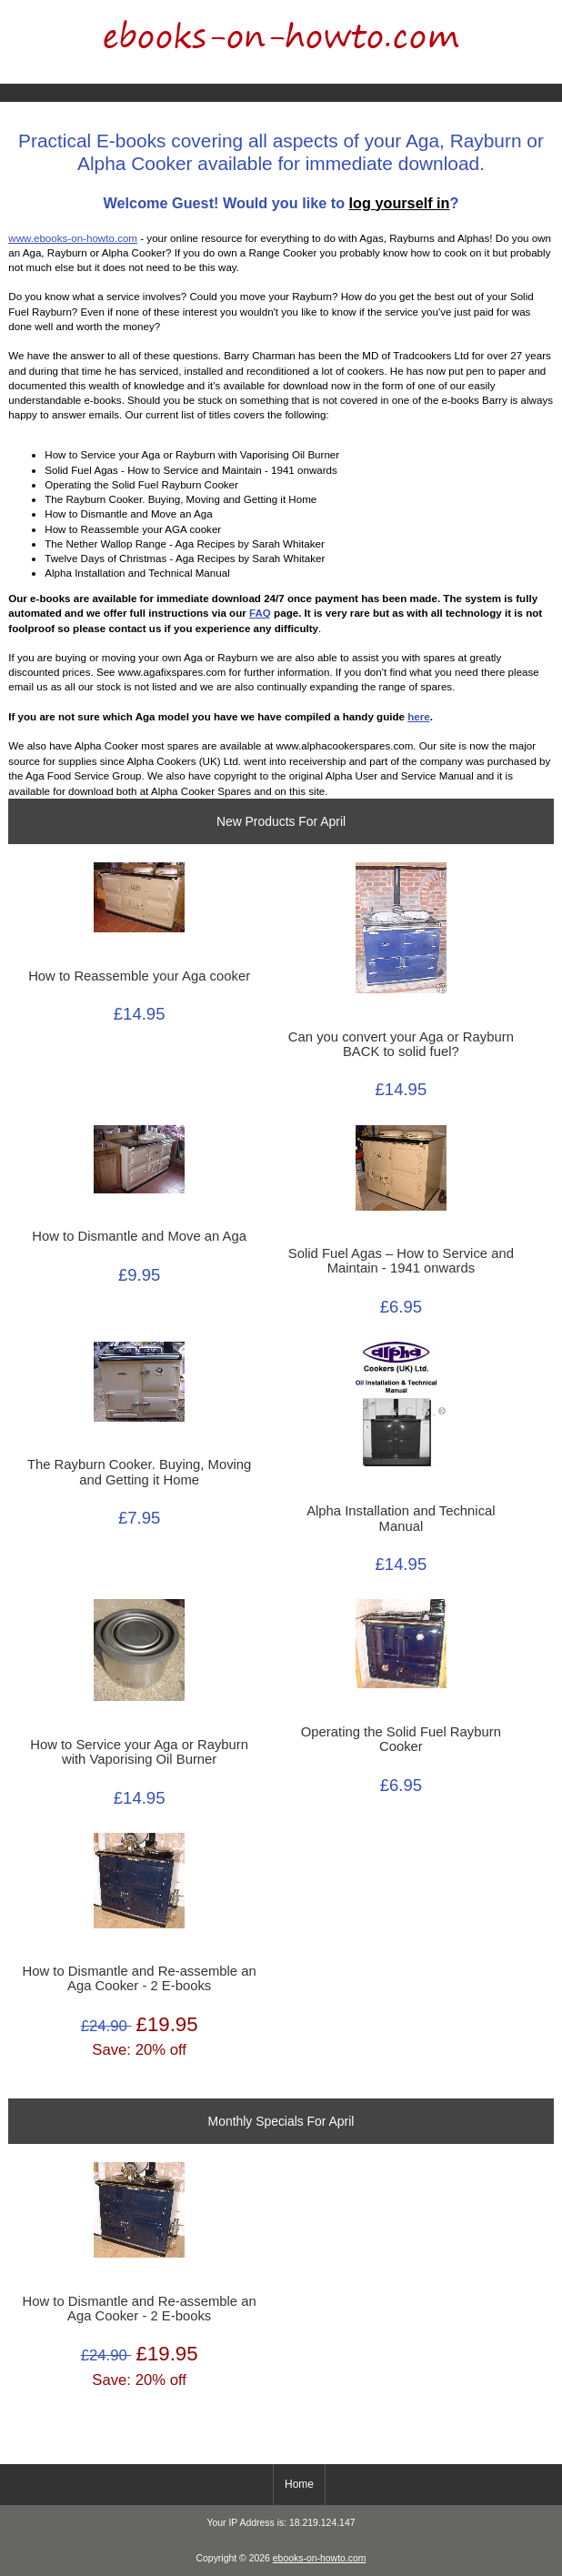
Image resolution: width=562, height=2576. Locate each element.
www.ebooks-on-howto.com (72, 238)
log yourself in (399, 203)
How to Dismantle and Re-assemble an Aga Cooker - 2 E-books (139, 1978)
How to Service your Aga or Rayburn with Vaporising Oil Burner (139, 1751)
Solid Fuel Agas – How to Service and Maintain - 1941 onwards (401, 1260)
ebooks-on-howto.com (319, 2558)
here (418, 716)
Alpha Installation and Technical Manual (400, 1518)
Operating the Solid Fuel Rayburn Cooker (401, 1739)
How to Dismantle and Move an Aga (139, 1236)
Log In (534, 12)
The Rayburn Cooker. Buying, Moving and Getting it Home (139, 1471)
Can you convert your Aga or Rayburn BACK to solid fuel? (401, 1044)
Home (476, 12)
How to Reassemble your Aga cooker (139, 976)
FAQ (260, 613)
